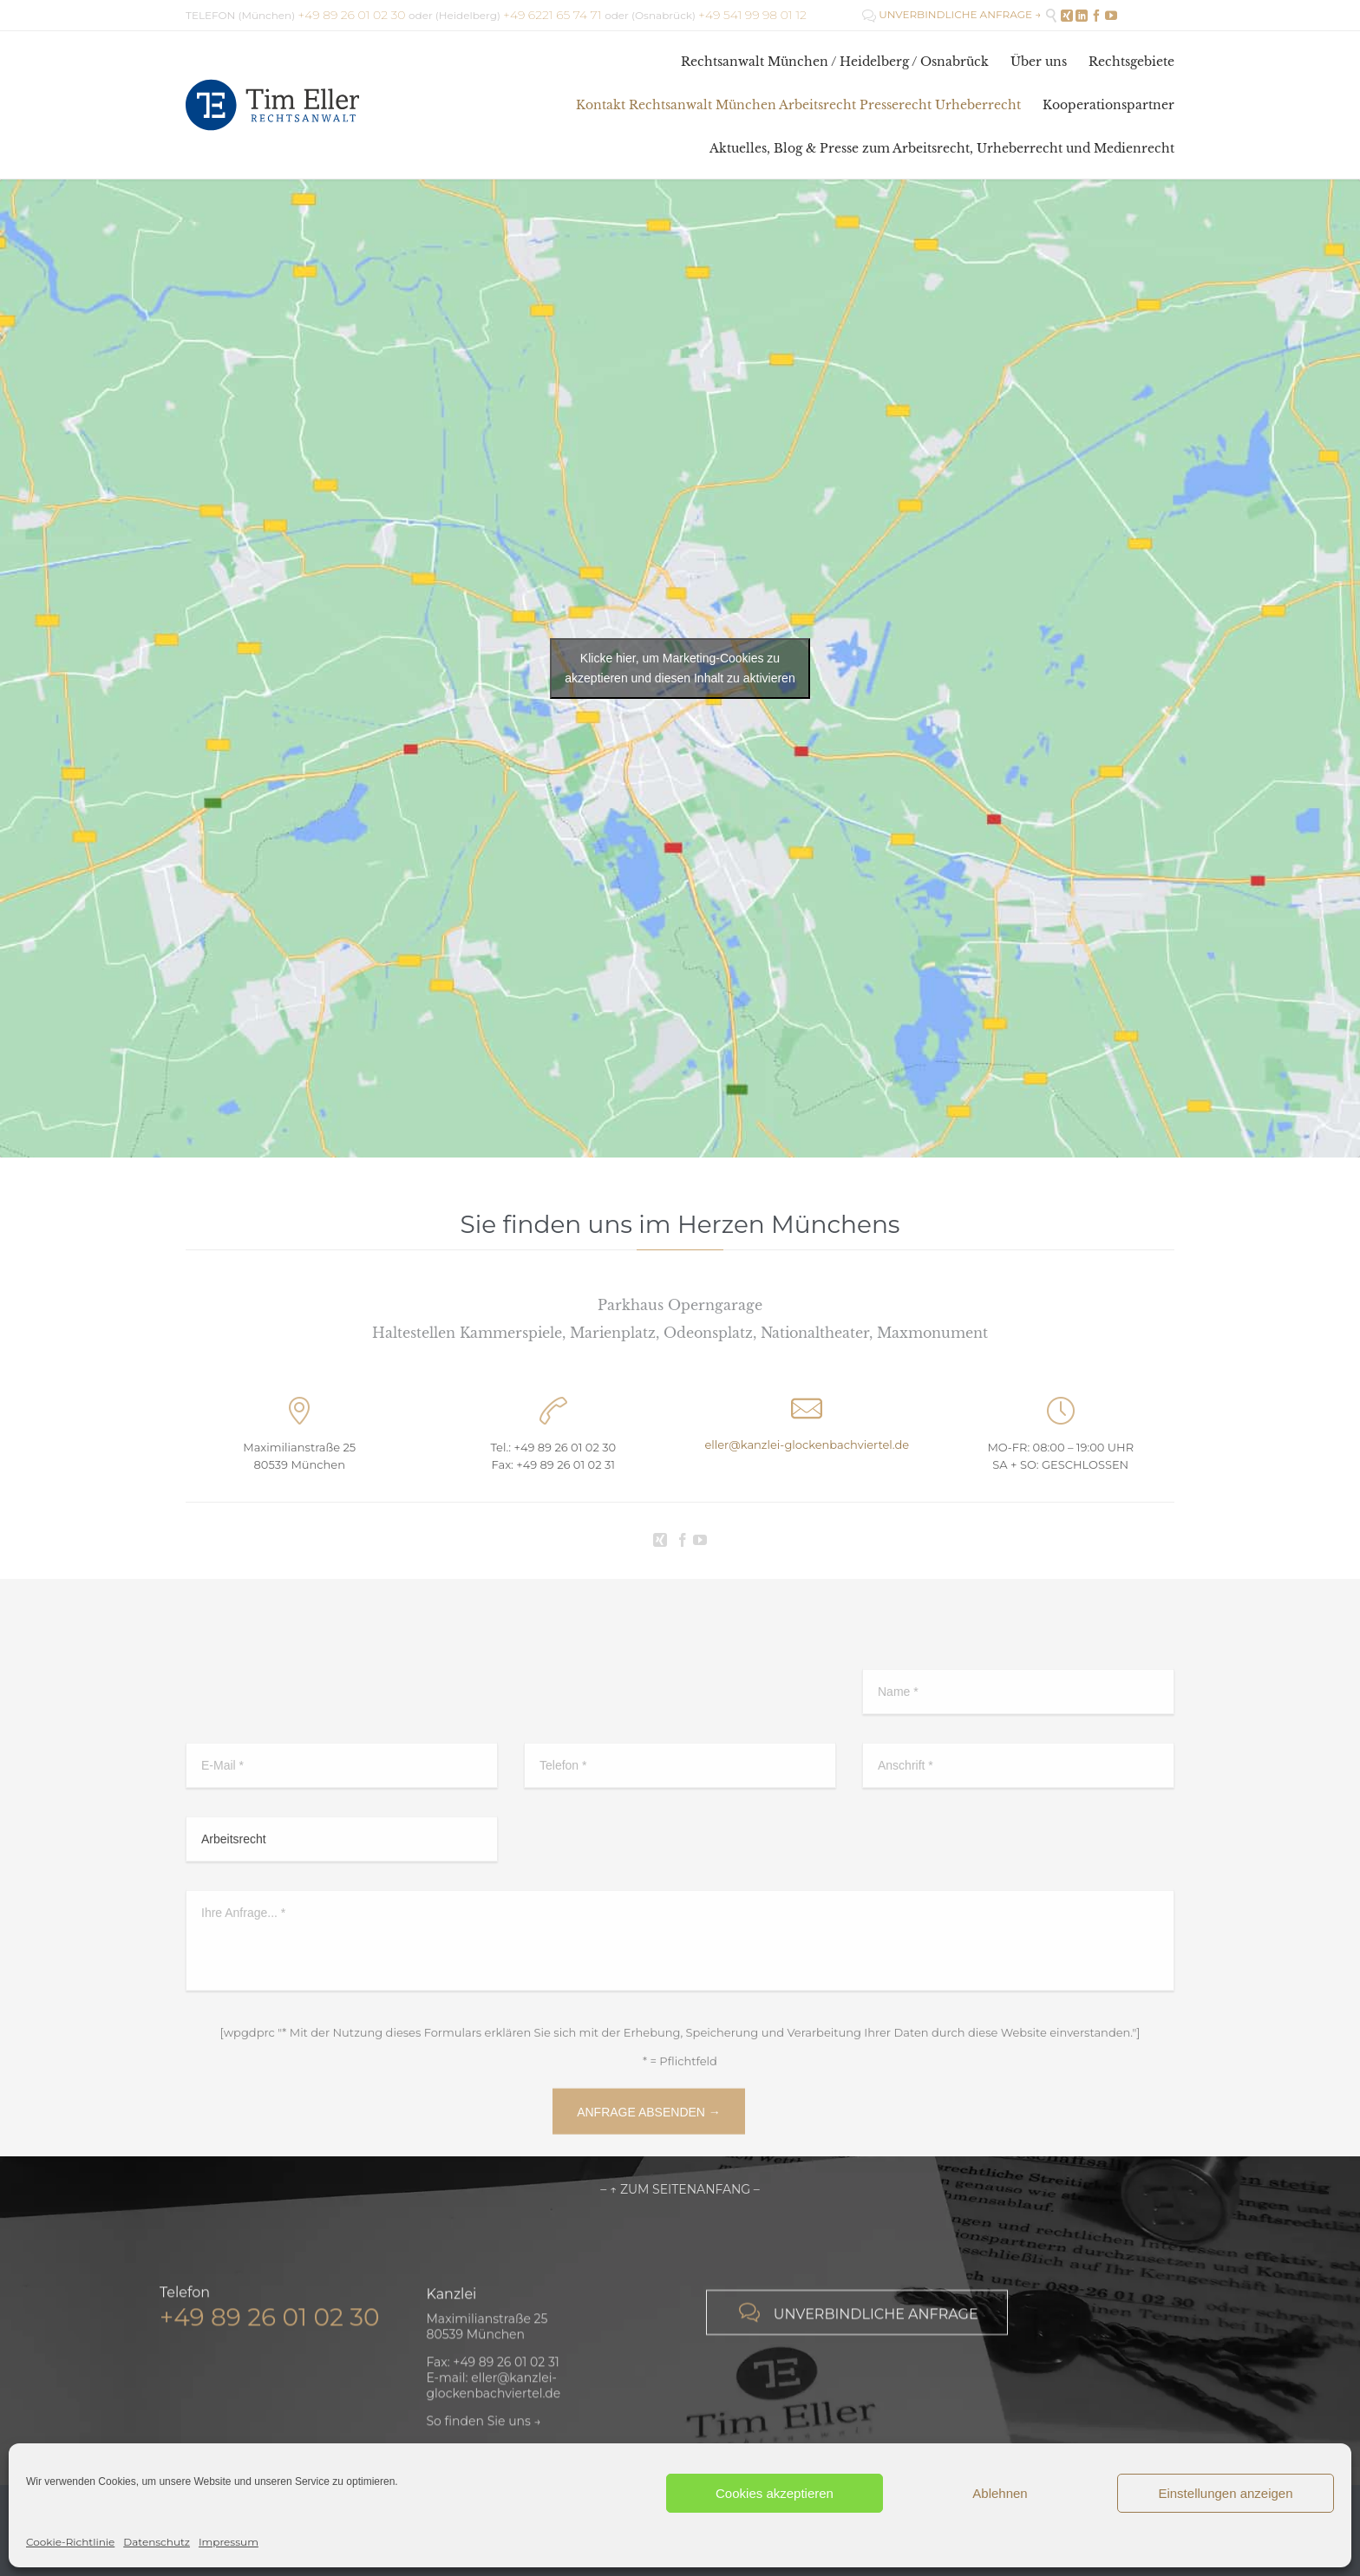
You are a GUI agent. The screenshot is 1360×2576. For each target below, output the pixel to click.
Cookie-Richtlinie (70, 2541)
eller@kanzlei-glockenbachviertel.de (806, 1444)
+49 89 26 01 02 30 (564, 1447)
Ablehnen (999, 2493)
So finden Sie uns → (484, 2437)
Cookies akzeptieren (775, 2493)
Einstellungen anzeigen (1225, 2493)
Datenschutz (156, 2541)
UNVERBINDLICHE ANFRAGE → (951, 14)
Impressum (228, 2541)
